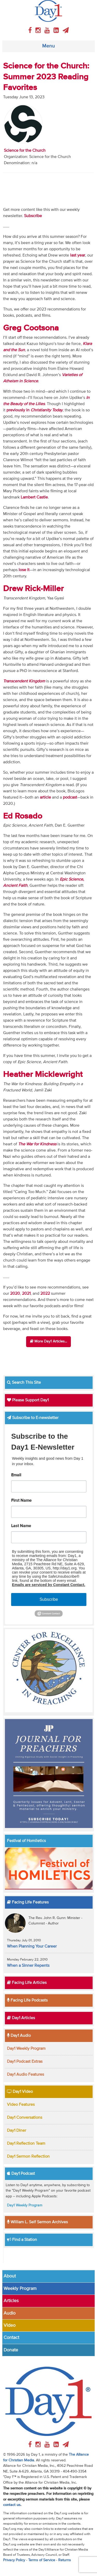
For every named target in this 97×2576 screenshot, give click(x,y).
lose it (24, 570)
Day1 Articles (21, 2018)
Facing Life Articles (27, 1983)
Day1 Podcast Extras (24, 2062)
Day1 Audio (19, 2036)
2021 (26, 1294)
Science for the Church (25, 151)
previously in (34, 410)
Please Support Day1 (28, 1400)
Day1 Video (20, 2092)
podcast (70, 797)
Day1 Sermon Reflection (28, 2157)
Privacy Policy (14, 2560)
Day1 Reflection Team (26, 2144)
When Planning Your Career (32, 1946)
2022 (45, 1294)
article (45, 797)
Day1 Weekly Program (26, 2049)
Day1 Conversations (24, 2118)
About (10, 2276)
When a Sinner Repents (28, 1966)
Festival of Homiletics (26, 1841)
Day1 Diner (16, 2131)
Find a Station (22, 2240)
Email (16, 1475)
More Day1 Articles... (48, 1341)
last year (77, 255)
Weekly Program (20, 2288)
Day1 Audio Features (25, 2075)
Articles (11, 2300)
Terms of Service (41, 2560)
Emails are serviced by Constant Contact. (48, 1585)
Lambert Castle (34, 497)
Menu (48, 46)
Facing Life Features (28, 1902)
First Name (21, 1501)
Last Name (21, 1526)
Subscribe (49, 1599)
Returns (64, 2560)
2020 (15, 1294)
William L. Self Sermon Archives (37, 2222)
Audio (10, 2313)
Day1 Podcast (21, 2174)
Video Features (21, 2105)
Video (10, 2325)
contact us (11, 2505)
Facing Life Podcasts (27, 2000)
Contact (11, 2337)
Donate (11, 2350)
